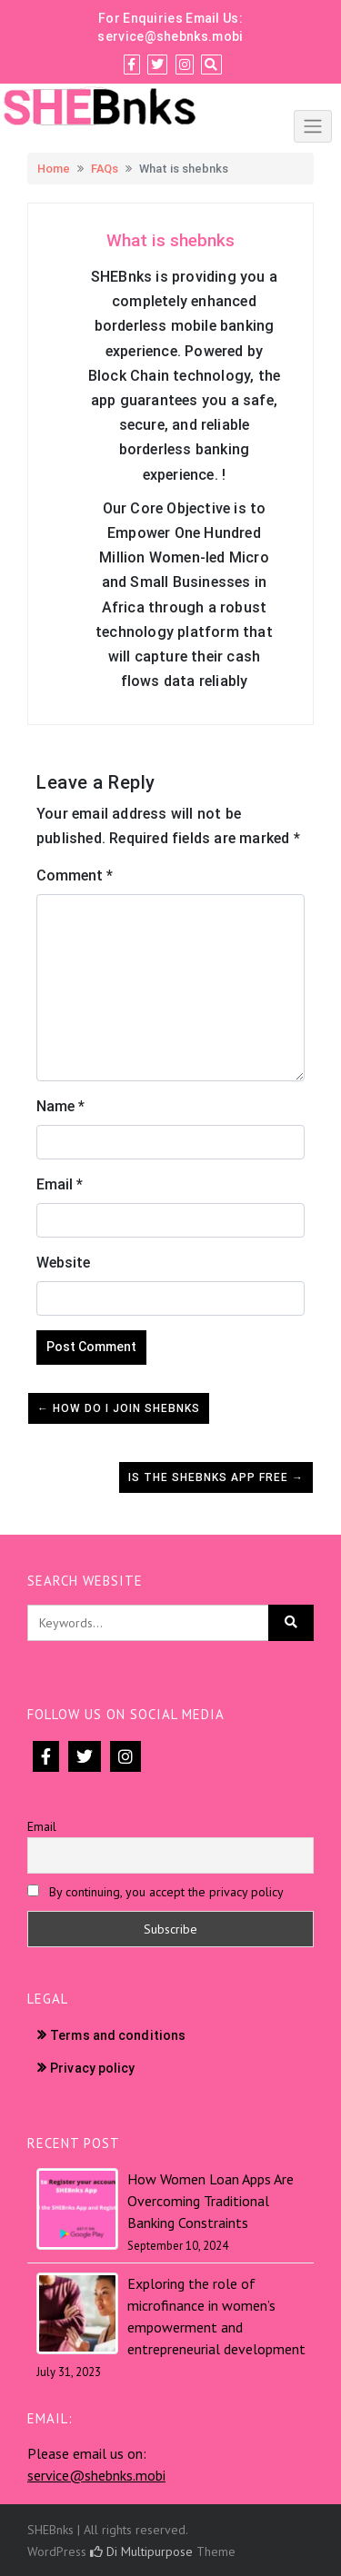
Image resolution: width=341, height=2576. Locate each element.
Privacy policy (92, 2068)
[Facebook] (131, 64)
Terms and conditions (118, 2035)
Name (60, 1106)
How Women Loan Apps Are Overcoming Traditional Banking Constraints (210, 2201)
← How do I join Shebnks (118, 1408)
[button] (170, 241)
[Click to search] (291, 1623)
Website (63, 1262)
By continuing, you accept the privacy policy (155, 1892)
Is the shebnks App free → (216, 1477)
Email (59, 1184)
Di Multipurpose (141, 2551)
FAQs (104, 168)
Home (53, 168)
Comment (74, 875)
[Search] (211, 64)
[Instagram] (185, 64)
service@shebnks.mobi (170, 36)
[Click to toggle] (313, 126)
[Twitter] (157, 64)
